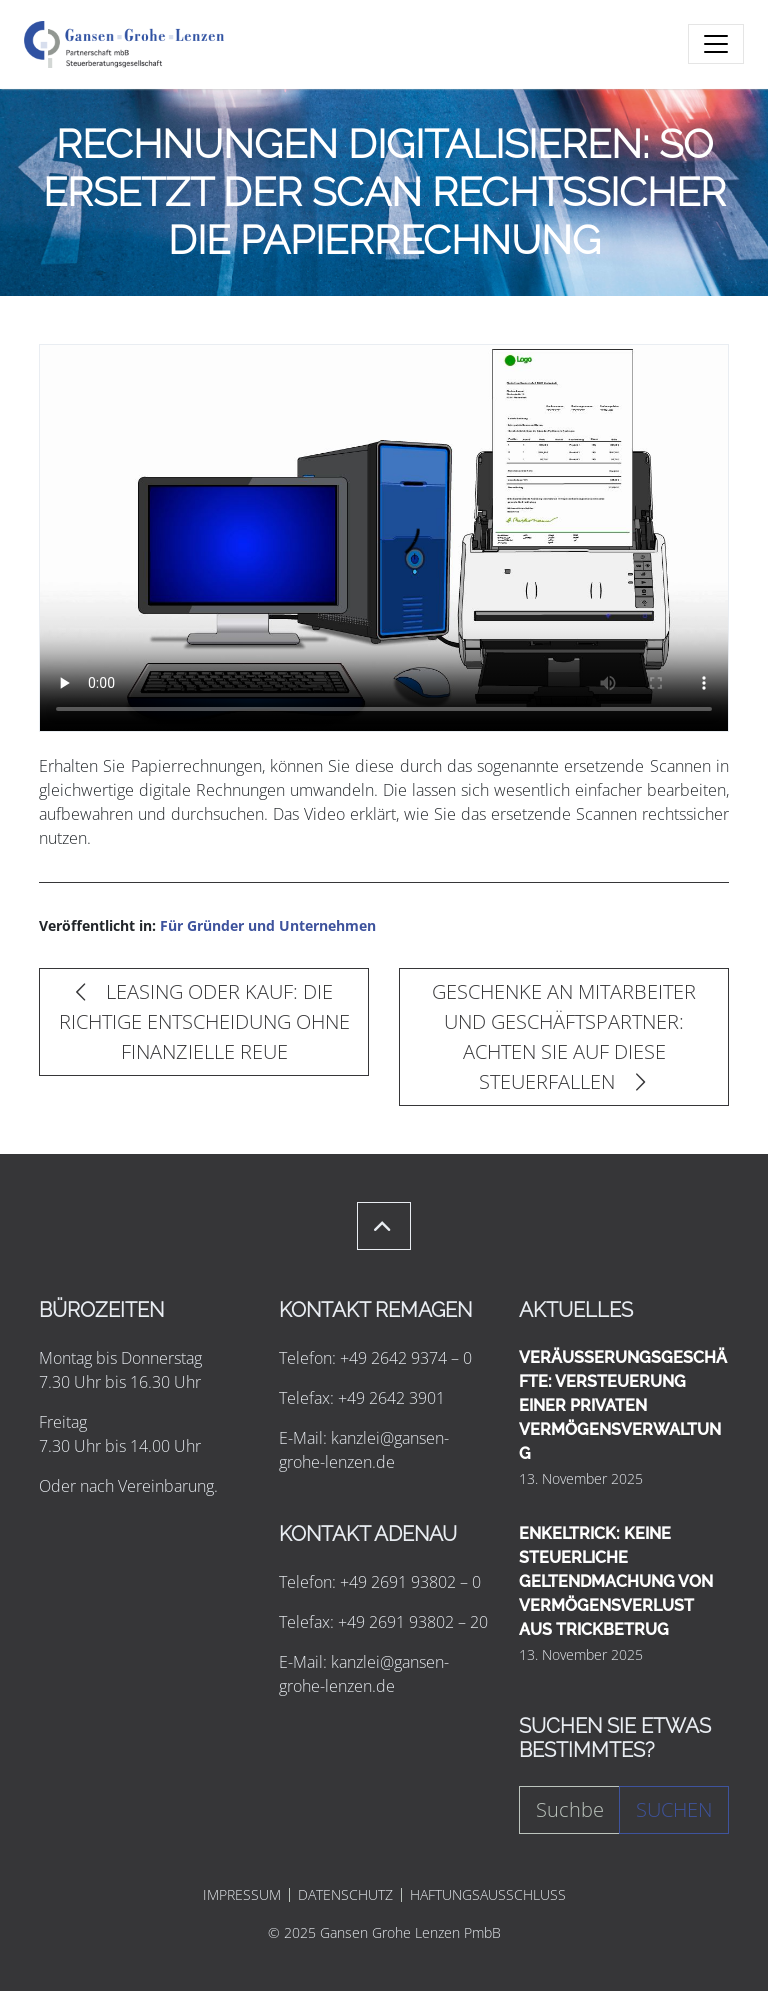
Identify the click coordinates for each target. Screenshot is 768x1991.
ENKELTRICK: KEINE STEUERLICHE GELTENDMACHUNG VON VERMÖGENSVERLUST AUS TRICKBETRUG (616, 1581)
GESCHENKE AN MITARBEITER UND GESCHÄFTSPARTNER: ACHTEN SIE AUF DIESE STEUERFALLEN (564, 1036)
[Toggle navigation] (716, 44)
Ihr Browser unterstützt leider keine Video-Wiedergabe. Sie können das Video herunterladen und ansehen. (384, 538)
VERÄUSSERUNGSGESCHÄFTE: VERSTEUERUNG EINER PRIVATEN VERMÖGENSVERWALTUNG (623, 1405)
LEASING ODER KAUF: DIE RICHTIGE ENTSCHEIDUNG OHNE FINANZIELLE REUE (204, 1021)
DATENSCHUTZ (345, 1895)
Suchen (674, 1809)
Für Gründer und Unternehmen (268, 925)
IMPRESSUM (242, 1895)
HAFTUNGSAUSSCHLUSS (488, 1895)
